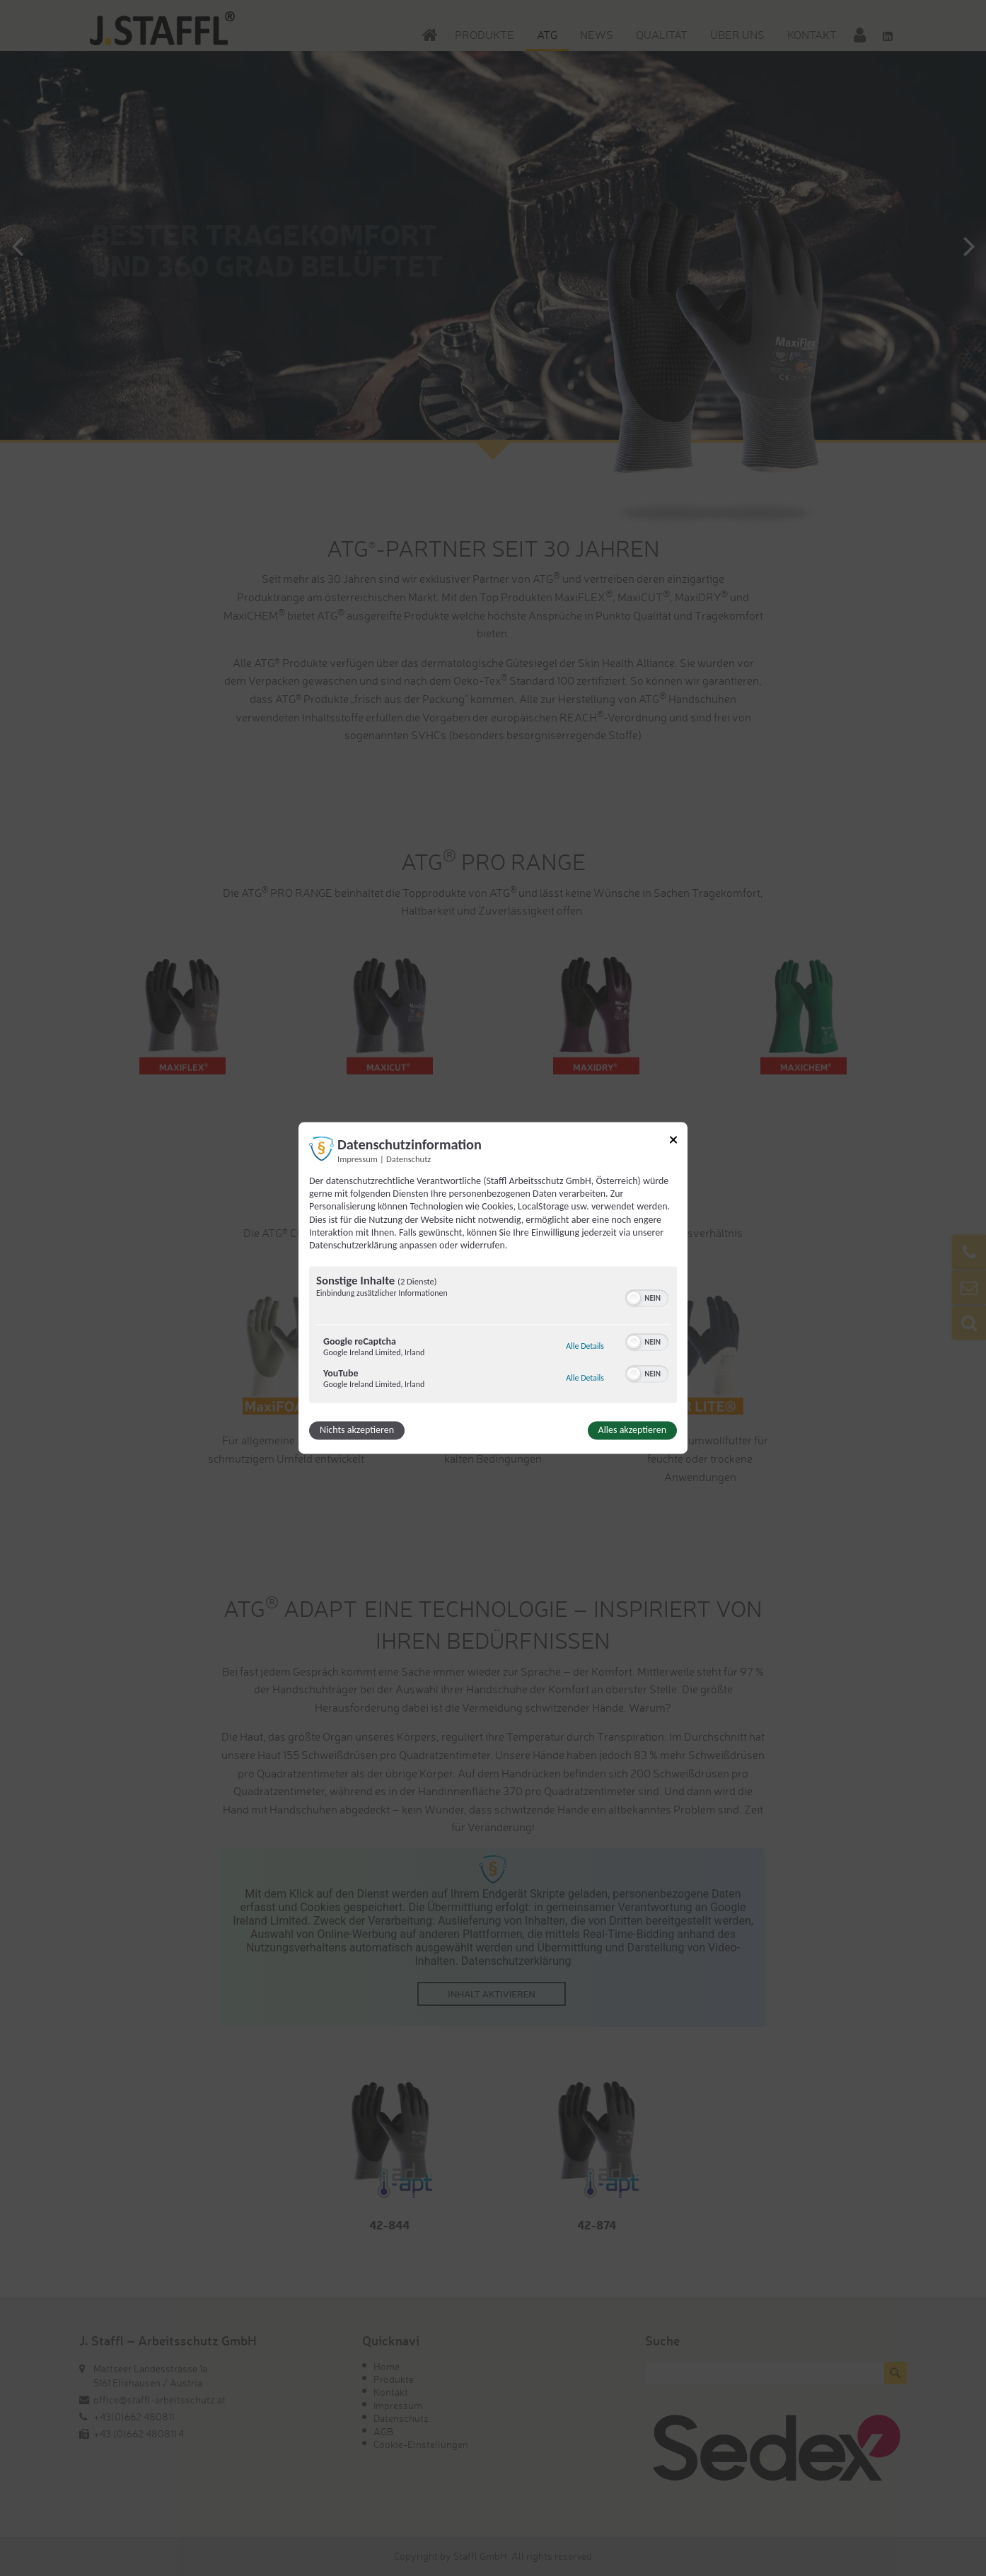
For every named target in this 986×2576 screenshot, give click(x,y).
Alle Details (585, 1347)
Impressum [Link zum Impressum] (357, 1159)
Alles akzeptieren (632, 1431)
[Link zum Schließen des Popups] (673, 1142)
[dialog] (493, 1288)
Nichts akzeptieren (357, 1431)
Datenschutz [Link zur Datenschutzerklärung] (408, 1159)
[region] (493, 1337)
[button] (633, 1298)
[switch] (647, 1297)
